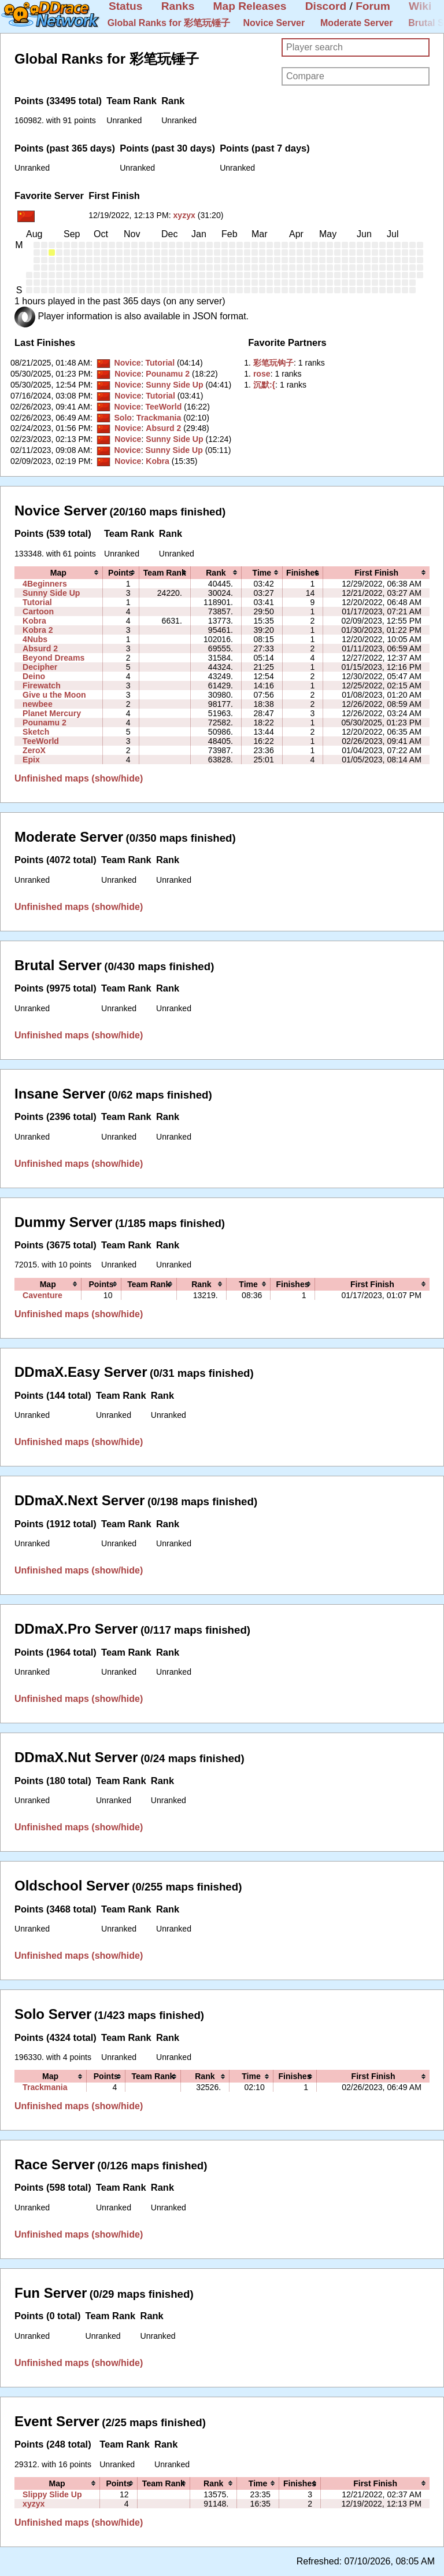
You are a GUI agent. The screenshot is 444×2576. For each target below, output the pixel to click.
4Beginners (45, 583)
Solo (123, 417)
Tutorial (160, 362)
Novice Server (274, 23)
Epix (31, 759)
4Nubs (35, 639)
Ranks (178, 6)
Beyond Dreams (53, 657)
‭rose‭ (262, 373)
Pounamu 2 (168, 373)
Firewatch (42, 685)
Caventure (42, 1295)
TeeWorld (163, 406)
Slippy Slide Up (52, 2494)
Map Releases (250, 6)
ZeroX (34, 750)
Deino (34, 676)
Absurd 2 (163, 428)
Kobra (157, 461)
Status (126, 6)
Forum (373, 6)
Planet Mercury (52, 713)
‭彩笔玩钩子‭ (273, 362)
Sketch (36, 731)
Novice (127, 362)
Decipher (40, 667)
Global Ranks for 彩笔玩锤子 (169, 23)
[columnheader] (58, 572)
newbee (38, 704)
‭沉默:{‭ (264, 384)
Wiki (420, 6)
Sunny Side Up (174, 384)
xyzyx (184, 215)
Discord (325, 6)
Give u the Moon (54, 694)
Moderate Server (356, 23)
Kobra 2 (38, 630)
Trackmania (158, 417)
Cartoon (38, 611)
